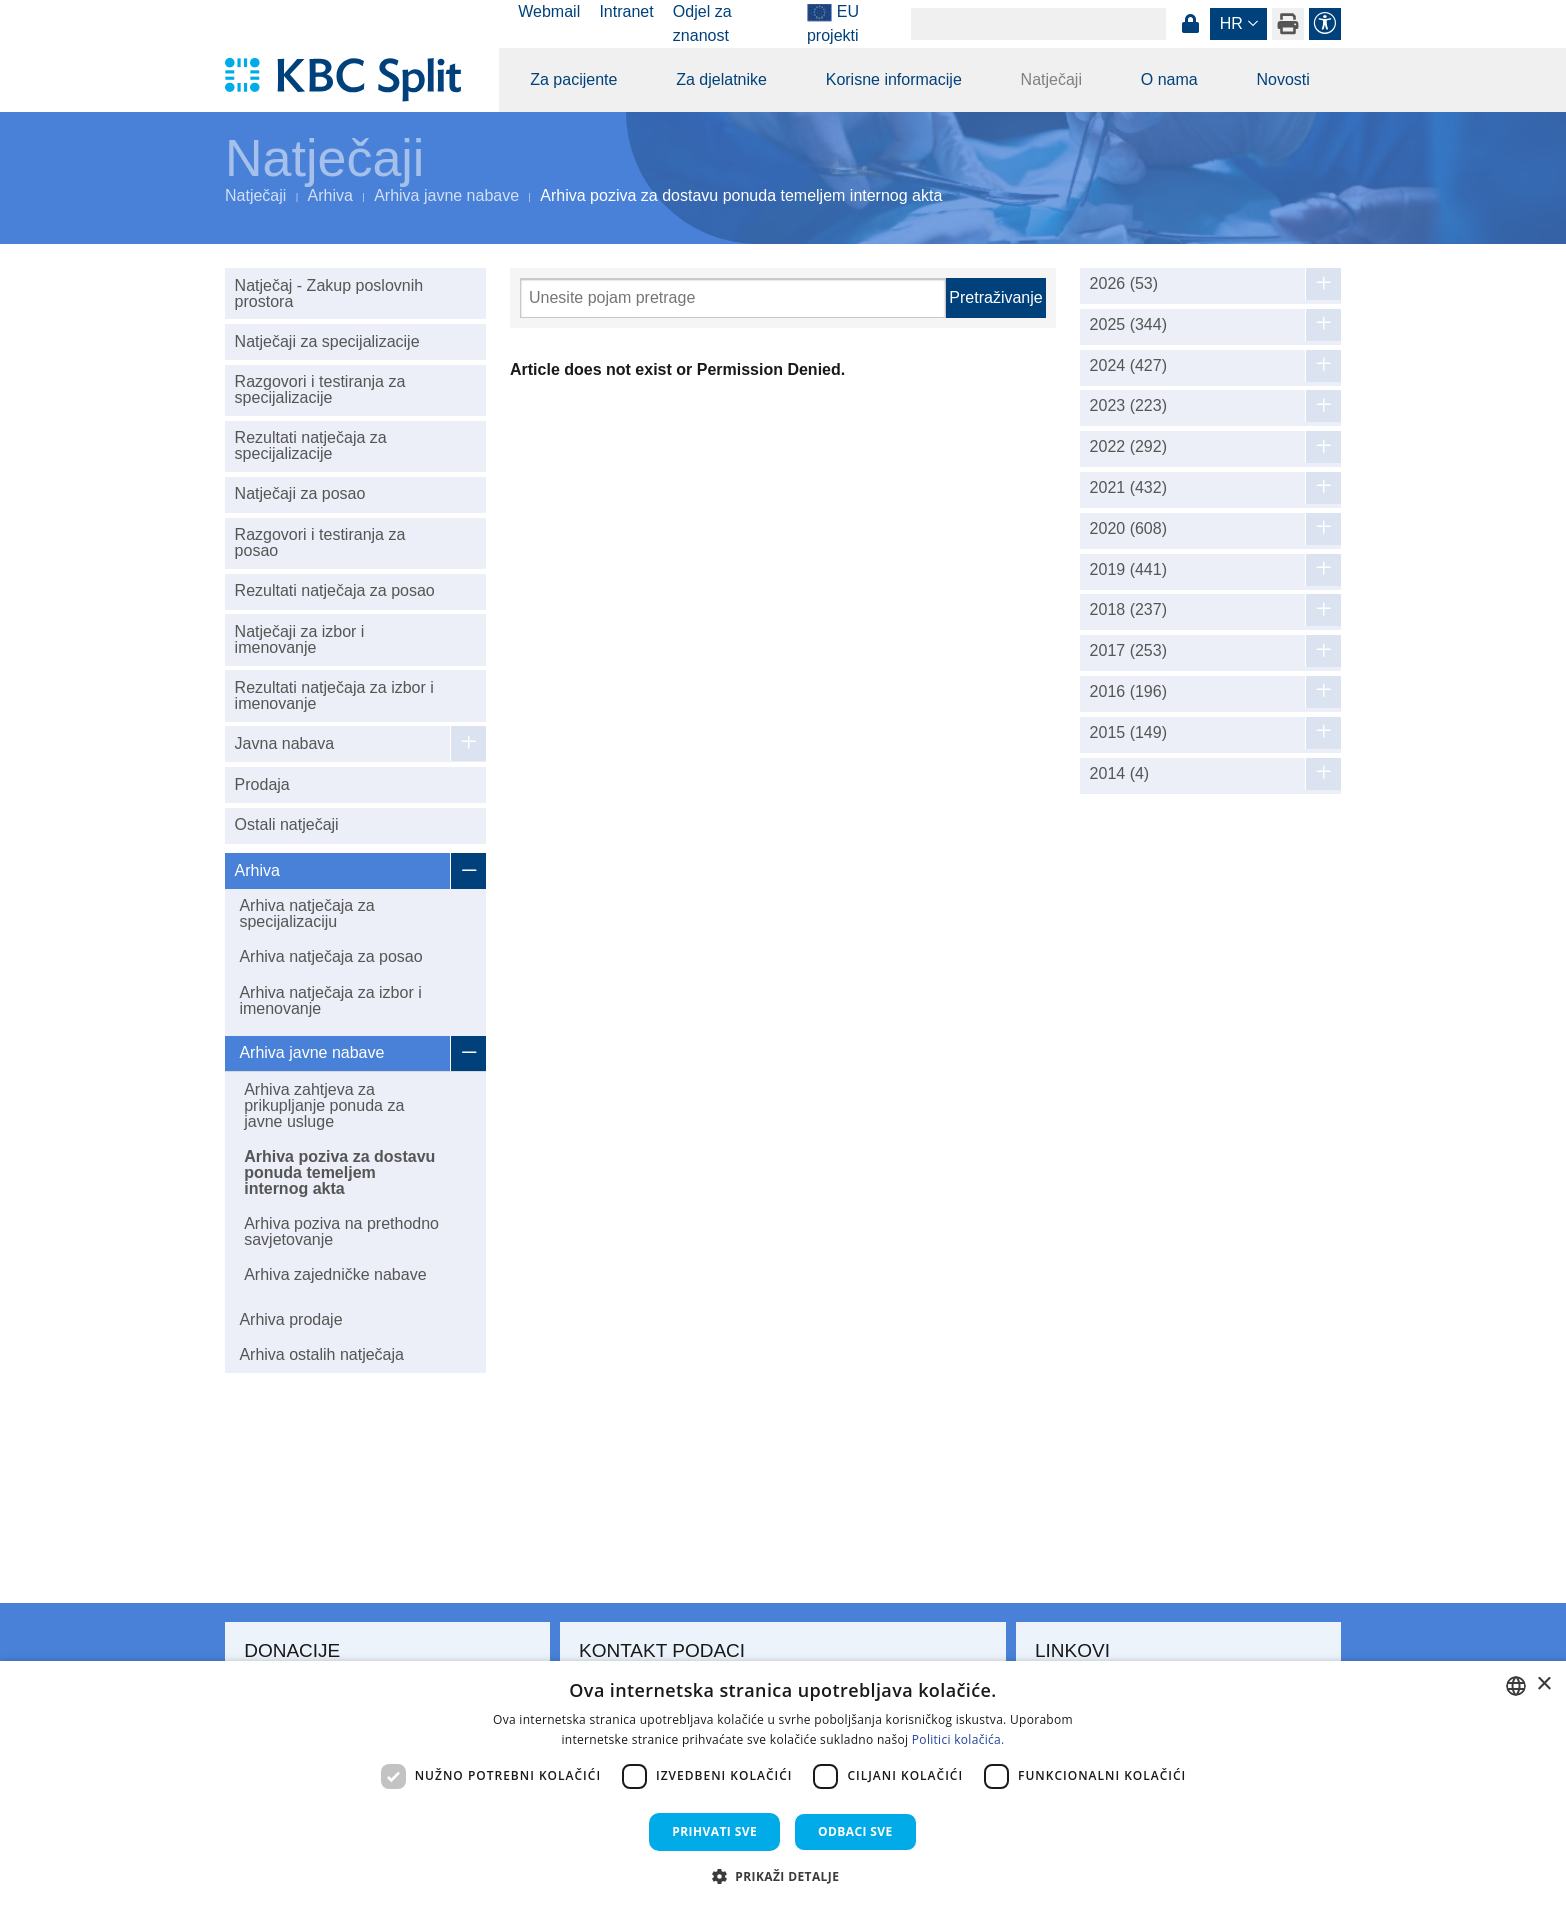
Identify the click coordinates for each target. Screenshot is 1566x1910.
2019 (1128, 570)
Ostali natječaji (287, 824)
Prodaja (262, 784)
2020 (1128, 529)
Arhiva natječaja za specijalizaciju (306, 913)
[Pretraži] (733, 298)
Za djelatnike (721, 79)
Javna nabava (285, 743)
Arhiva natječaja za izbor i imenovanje (330, 1000)
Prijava (1190, 24)
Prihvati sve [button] (714, 1831)
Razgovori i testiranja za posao (320, 542)
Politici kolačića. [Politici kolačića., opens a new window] (958, 1739)
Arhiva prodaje (290, 1319)
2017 (1128, 651)
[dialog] (783, 1785)
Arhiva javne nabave (446, 195)
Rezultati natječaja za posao (335, 590)
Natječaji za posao (300, 493)
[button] (783, 1876)
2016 (1128, 692)
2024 (1128, 366)
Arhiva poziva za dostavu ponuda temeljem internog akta (339, 1172)
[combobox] (1516, 1686)
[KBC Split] (352, 80)
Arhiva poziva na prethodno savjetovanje (341, 1231)
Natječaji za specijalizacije (327, 341)
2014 (1120, 774)
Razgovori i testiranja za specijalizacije (320, 389)
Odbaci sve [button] (855, 1831)
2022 (1128, 447)
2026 (1124, 284)
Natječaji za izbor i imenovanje (300, 639)
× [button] (1543, 1684)
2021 (1128, 488)
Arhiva (330, 195)
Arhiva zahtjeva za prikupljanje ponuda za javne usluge (324, 1105)
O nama (1169, 79)
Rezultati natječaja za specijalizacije (311, 445)
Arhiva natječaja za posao (330, 956)
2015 (1128, 733)
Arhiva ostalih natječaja (321, 1354)
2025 (1128, 325)
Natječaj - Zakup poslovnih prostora (329, 293)
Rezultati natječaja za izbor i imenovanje (334, 695)
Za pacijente (573, 79)
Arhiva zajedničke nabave (335, 1274)
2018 (1128, 610)
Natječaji (1051, 79)
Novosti (1282, 79)
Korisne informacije (894, 79)
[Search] (1038, 24)
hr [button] (1231, 23)
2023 (1128, 406)
